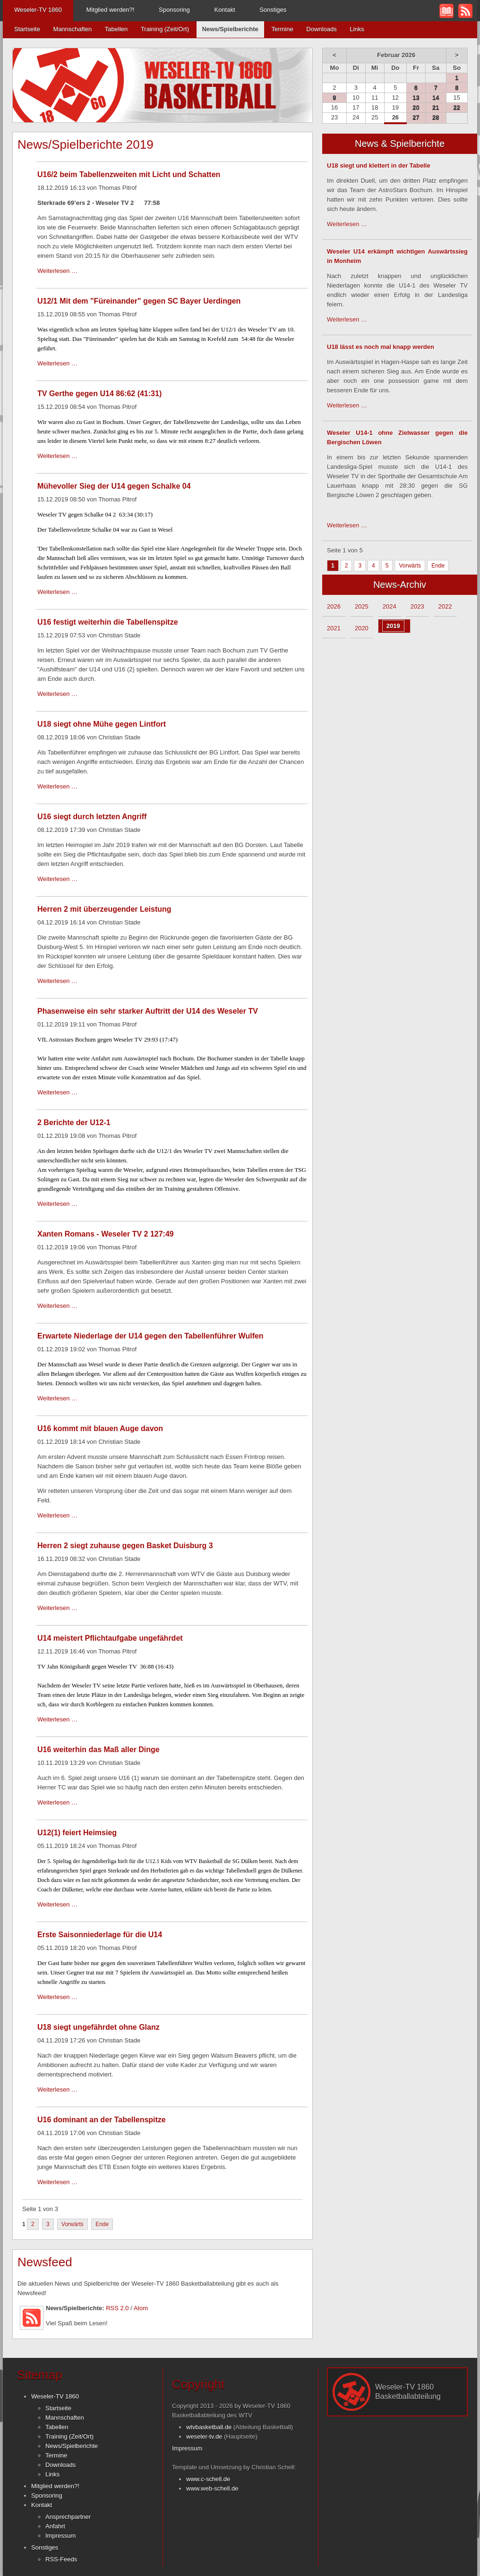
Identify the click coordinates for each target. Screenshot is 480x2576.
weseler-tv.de (204, 2436)
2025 (362, 606)
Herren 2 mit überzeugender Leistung (104, 909)
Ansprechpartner (68, 2516)
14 (435, 97)
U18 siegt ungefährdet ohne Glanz (98, 2027)
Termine (282, 29)
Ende (102, 2224)
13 (415, 97)
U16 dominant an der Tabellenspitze (101, 2120)
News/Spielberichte (71, 2445)
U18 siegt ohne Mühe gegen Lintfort (101, 724)
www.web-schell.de (212, 2488)
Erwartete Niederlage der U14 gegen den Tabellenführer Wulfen (150, 1336)
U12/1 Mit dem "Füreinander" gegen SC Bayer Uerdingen (138, 301)
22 (457, 107)
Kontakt (224, 9)
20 (415, 107)
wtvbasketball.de (208, 2427)
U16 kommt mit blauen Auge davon (100, 1428)
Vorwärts (72, 2224)
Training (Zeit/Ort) (165, 29)
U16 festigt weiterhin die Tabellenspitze (107, 622)
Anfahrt (55, 2526)
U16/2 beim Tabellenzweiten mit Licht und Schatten (128, 174)
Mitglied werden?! (110, 9)
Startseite (27, 29)
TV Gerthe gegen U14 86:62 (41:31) (99, 394)
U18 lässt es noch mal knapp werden (380, 346)
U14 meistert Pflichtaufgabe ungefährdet (110, 1638)
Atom (141, 2308)
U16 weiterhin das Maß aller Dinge (98, 1750)
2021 (334, 628)
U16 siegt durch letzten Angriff (91, 817)
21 (435, 107)
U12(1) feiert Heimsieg (77, 1833)
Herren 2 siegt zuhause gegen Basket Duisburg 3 (125, 1546)
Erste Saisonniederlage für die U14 (99, 1935)
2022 (445, 606)
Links (357, 29)
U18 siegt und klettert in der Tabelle (378, 165)
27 (415, 117)
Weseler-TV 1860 (38, 9)
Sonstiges (272, 9)
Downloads (321, 29)
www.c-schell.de (208, 2479)
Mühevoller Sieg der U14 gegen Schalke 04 (114, 486)
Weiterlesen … (57, 270)
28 (435, 117)
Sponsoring (174, 9)
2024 (389, 606)
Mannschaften (72, 29)
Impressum (60, 2535)
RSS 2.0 (117, 2308)
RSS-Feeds (61, 2559)
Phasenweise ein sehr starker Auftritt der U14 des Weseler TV (147, 1011)
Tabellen (116, 29)
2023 (417, 606)
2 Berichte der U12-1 (74, 1123)
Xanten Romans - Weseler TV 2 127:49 (105, 1234)
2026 (334, 606)
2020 (362, 628)
